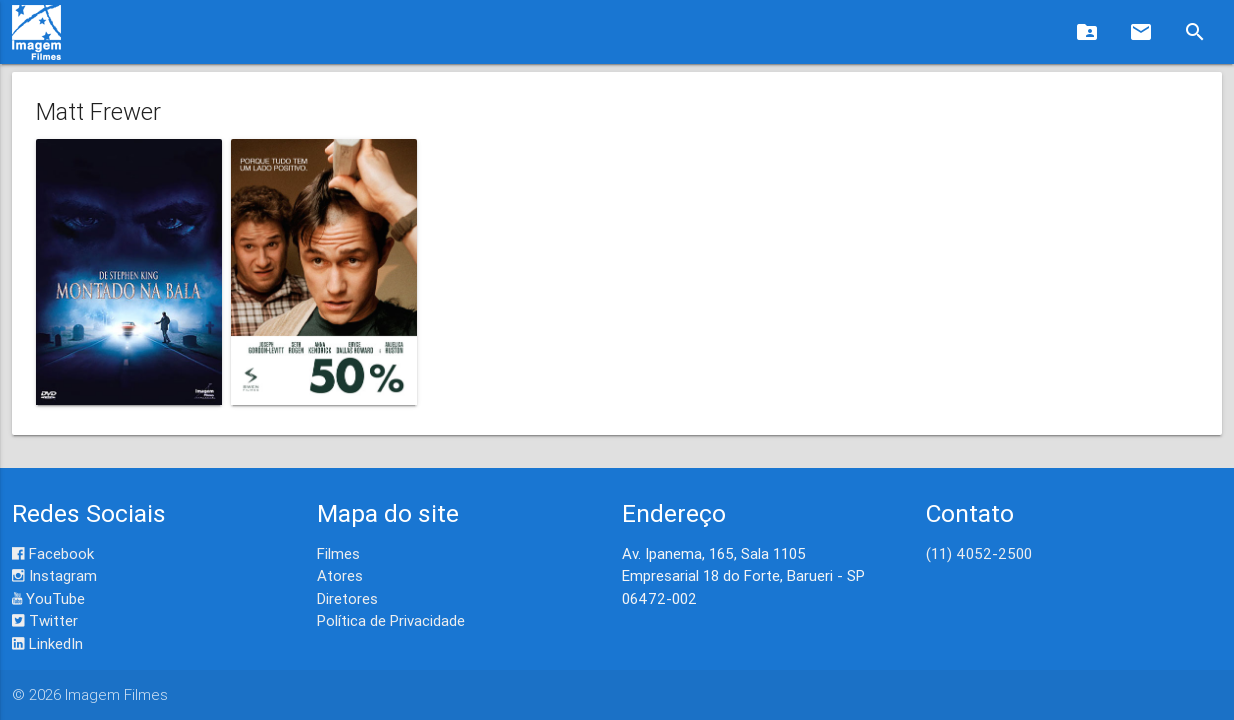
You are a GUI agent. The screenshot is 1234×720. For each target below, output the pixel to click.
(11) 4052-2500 (979, 553)
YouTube (48, 598)
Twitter (45, 620)
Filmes (338, 553)
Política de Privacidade (391, 620)
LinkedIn (47, 643)
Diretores (347, 598)
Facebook (53, 553)
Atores (340, 575)
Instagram (54, 575)
